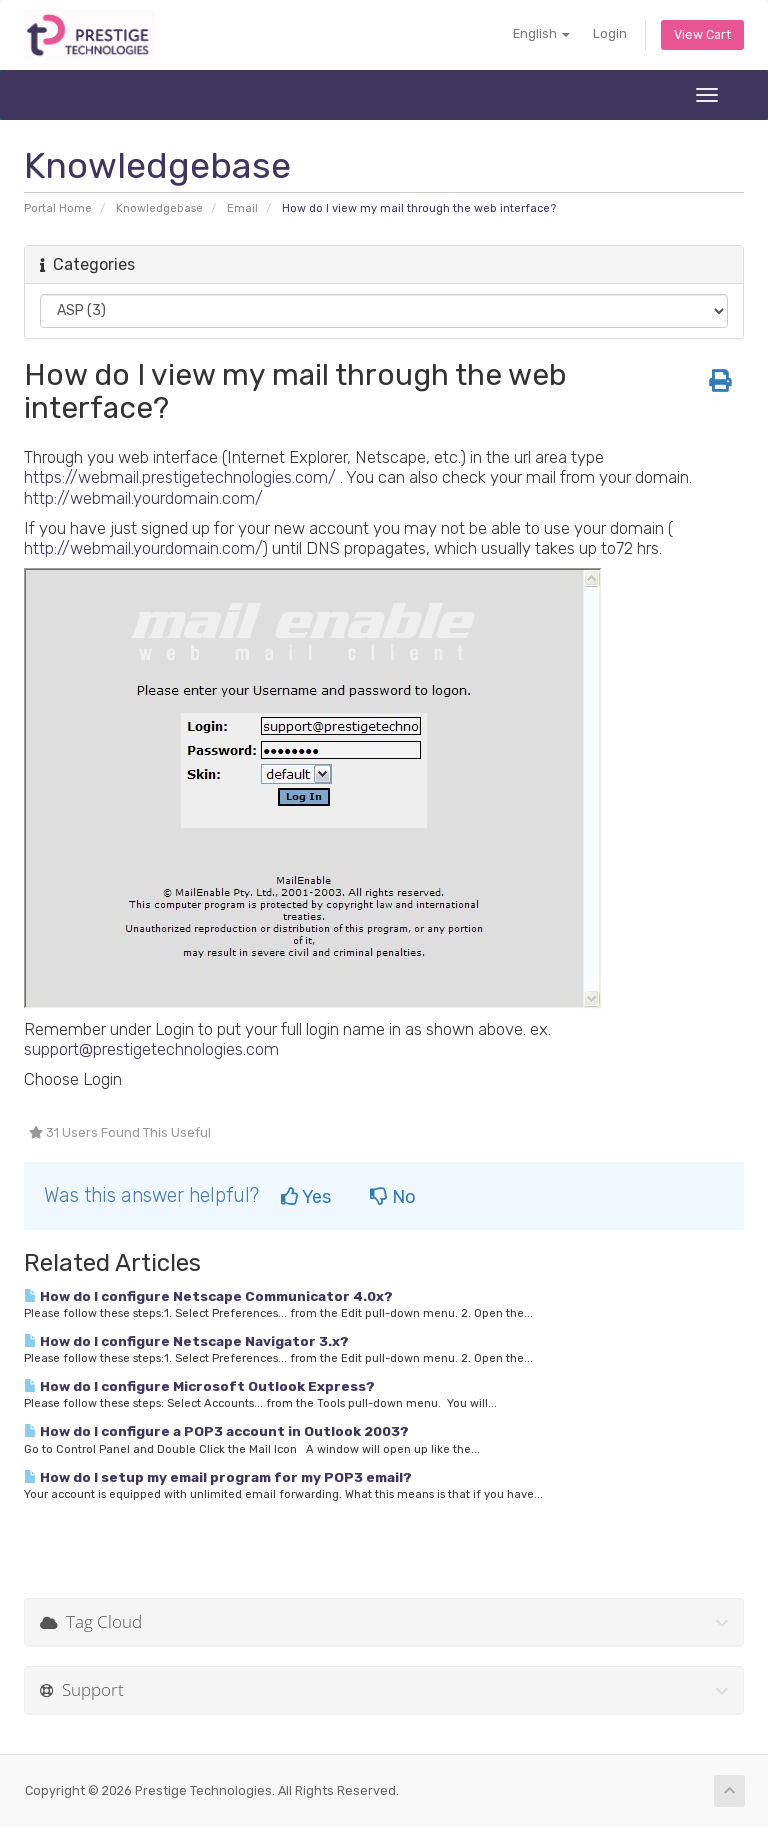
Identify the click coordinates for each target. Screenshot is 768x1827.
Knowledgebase (159, 208)
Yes (306, 1197)
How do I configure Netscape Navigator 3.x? (186, 1341)
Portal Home (58, 208)
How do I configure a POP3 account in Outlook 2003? (216, 1431)
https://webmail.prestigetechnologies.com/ (180, 477)
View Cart (702, 34)
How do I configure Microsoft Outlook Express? (199, 1386)
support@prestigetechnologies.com (151, 1049)
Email (242, 208)
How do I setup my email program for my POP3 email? (218, 1477)
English (541, 33)
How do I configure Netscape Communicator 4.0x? (208, 1296)
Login (610, 33)
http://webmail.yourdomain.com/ (143, 498)
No (393, 1197)
